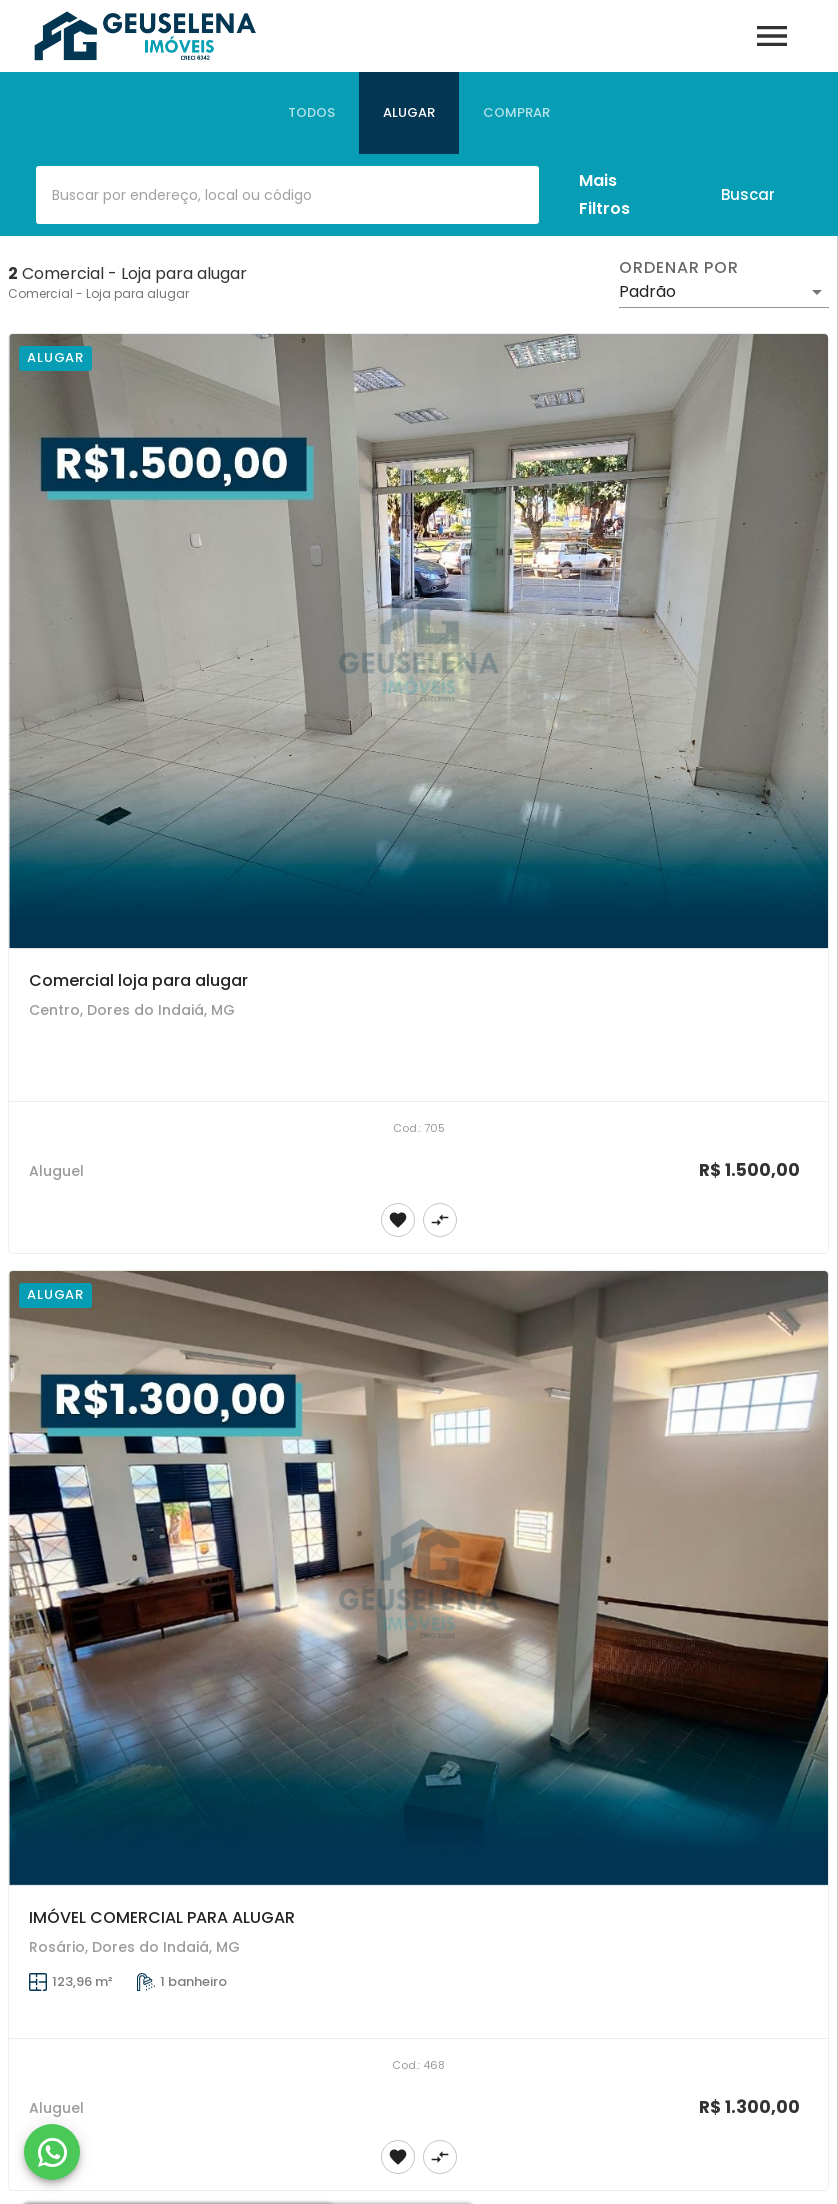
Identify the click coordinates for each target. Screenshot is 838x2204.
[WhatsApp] (52, 2152)
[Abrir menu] (772, 36)
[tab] (311, 113)
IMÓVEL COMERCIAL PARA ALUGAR (162, 1917)
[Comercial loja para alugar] (418, 641)
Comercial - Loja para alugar (98, 293)
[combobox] (287, 195)
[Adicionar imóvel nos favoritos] (398, 1220)
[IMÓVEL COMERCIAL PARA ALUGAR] (418, 1578)
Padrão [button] (647, 291)
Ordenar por (679, 268)
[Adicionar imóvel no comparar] (440, 1220)
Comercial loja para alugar (138, 980)
